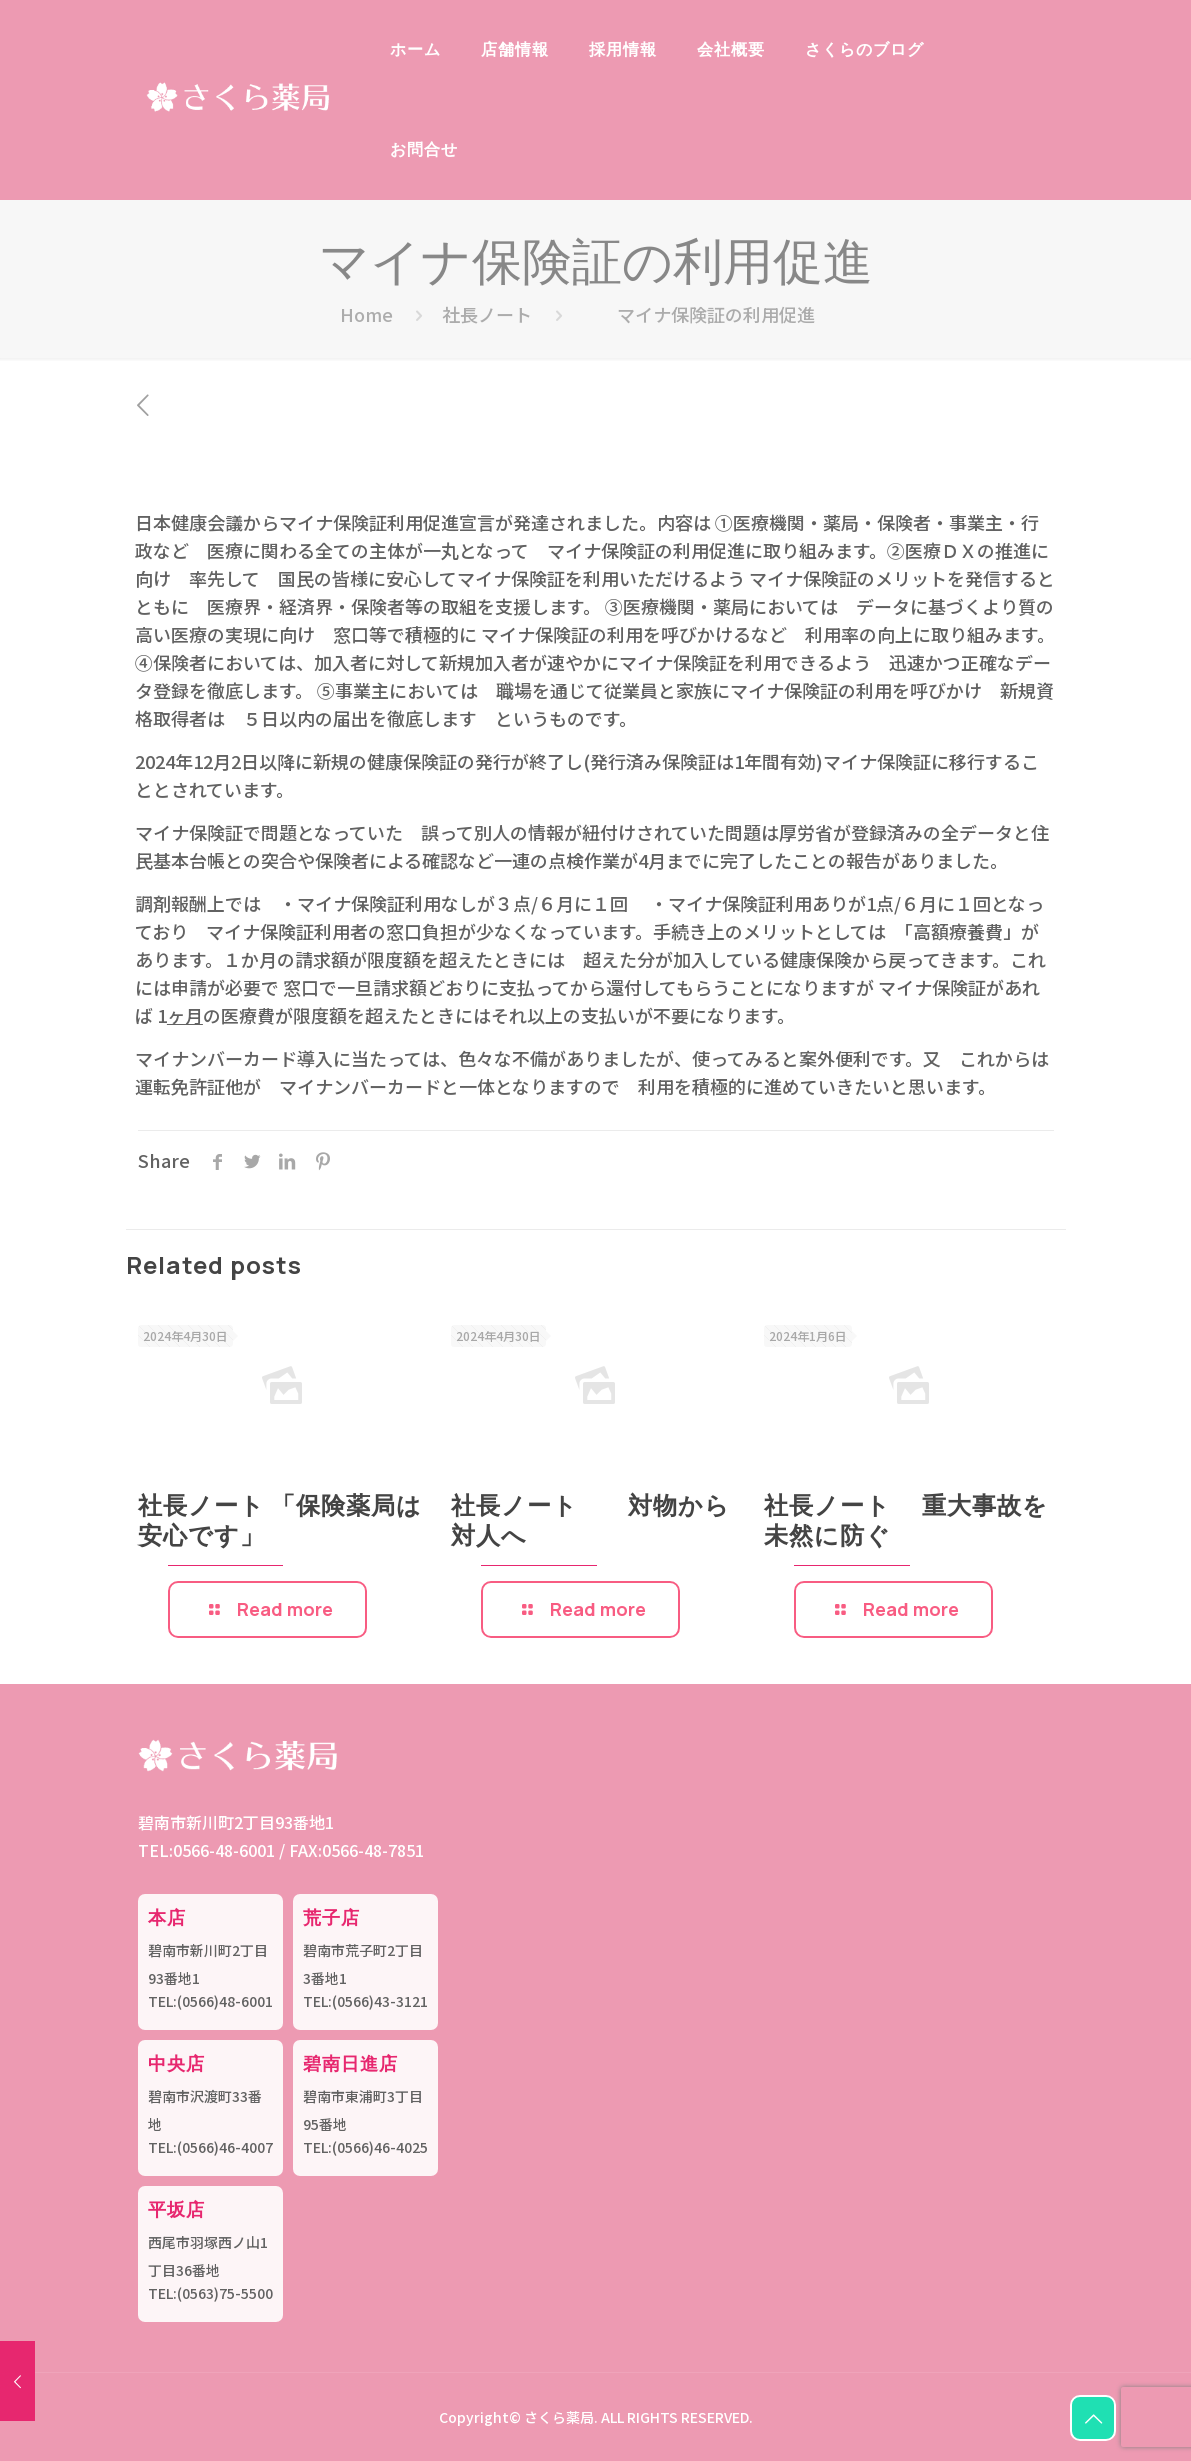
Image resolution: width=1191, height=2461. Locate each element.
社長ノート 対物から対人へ (614, 1519)
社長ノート (487, 314)
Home (366, 314)
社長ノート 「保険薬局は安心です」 (339, 1519)
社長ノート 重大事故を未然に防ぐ (965, 1519)
